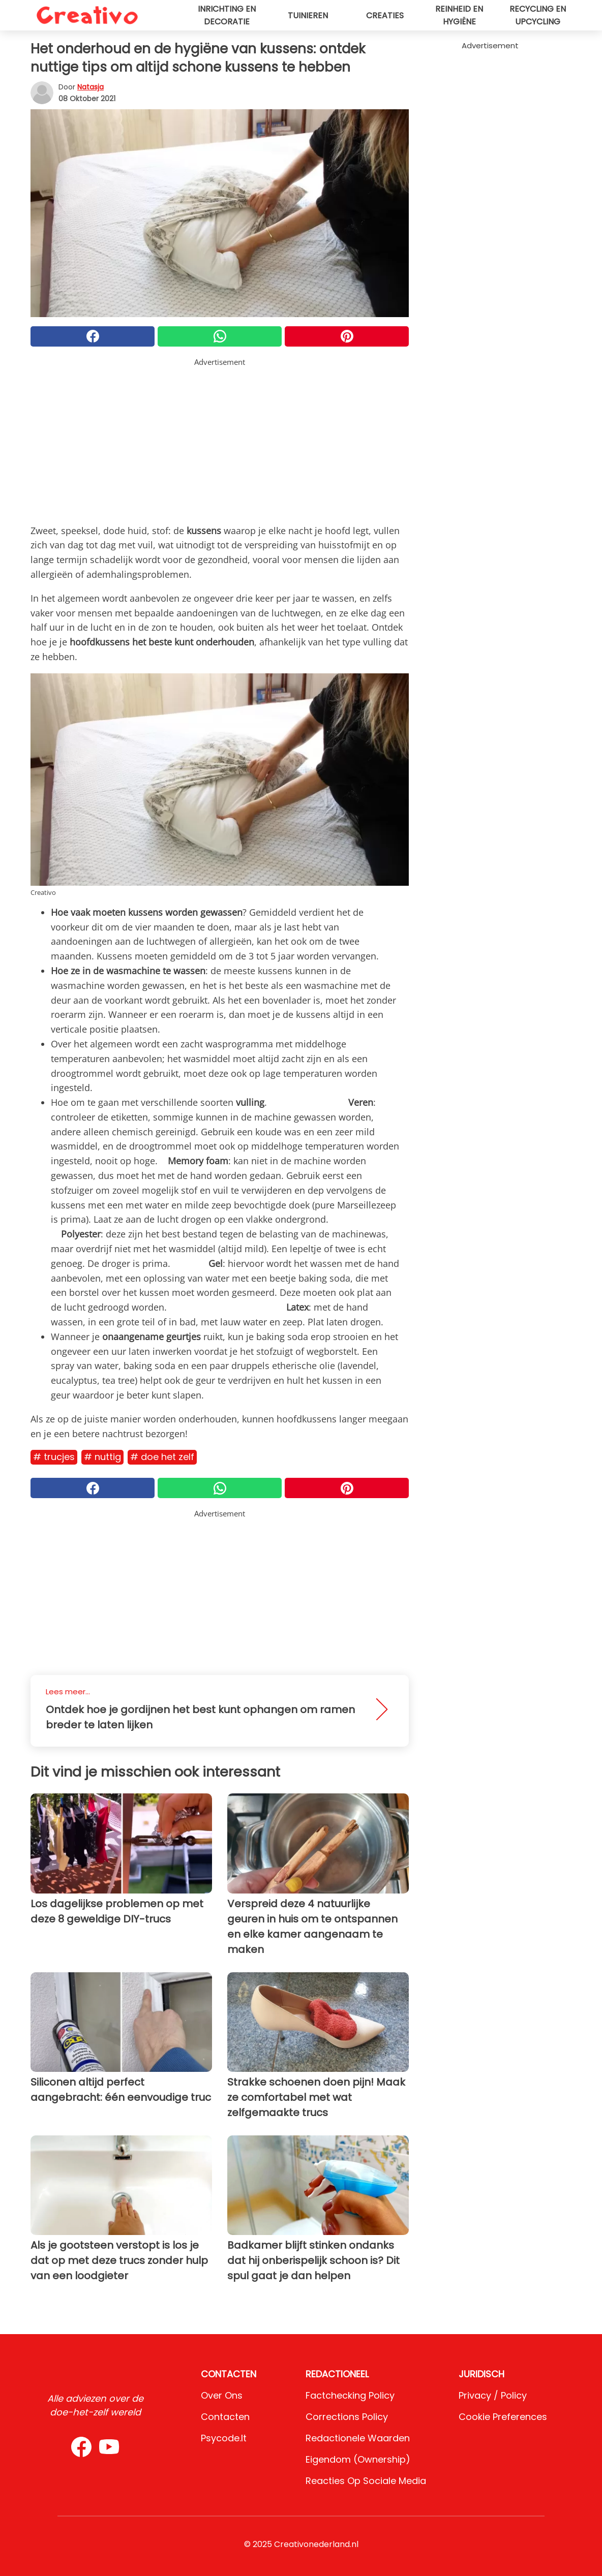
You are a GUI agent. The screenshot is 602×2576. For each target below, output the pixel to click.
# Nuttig (102, 1456)
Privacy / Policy (493, 2395)
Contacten (225, 2416)
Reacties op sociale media (366, 2480)
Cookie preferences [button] (503, 2416)
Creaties (385, 15)
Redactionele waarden (358, 2438)
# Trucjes (54, 1456)
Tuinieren (308, 15)
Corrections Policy (347, 2416)
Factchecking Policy (350, 2395)
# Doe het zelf (162, 1456)
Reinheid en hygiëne (459, 15)
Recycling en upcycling (537, 15)
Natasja (90, 87)
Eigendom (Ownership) (358, 2459)
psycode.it (224, 2438)
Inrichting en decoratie (227, 15)
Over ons (222, 2395)
